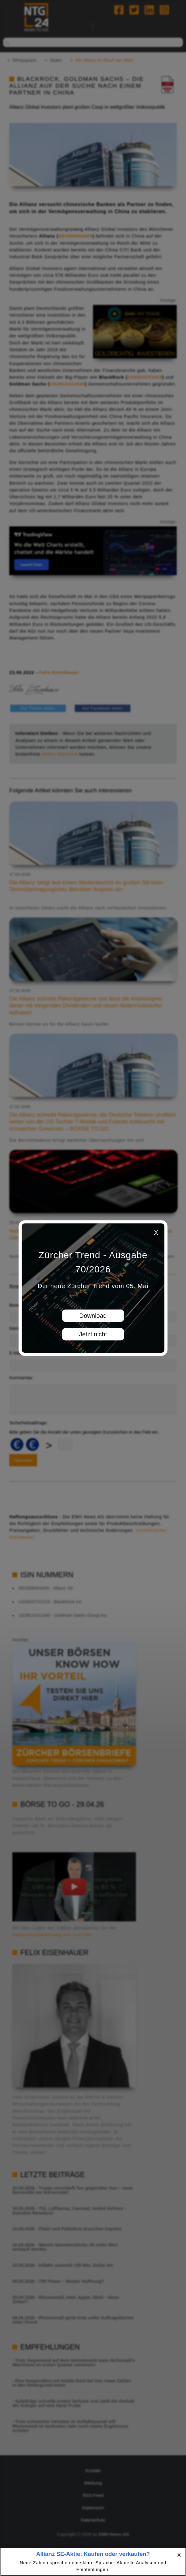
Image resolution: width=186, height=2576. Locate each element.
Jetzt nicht (93, 1334)
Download (93, 1315)
